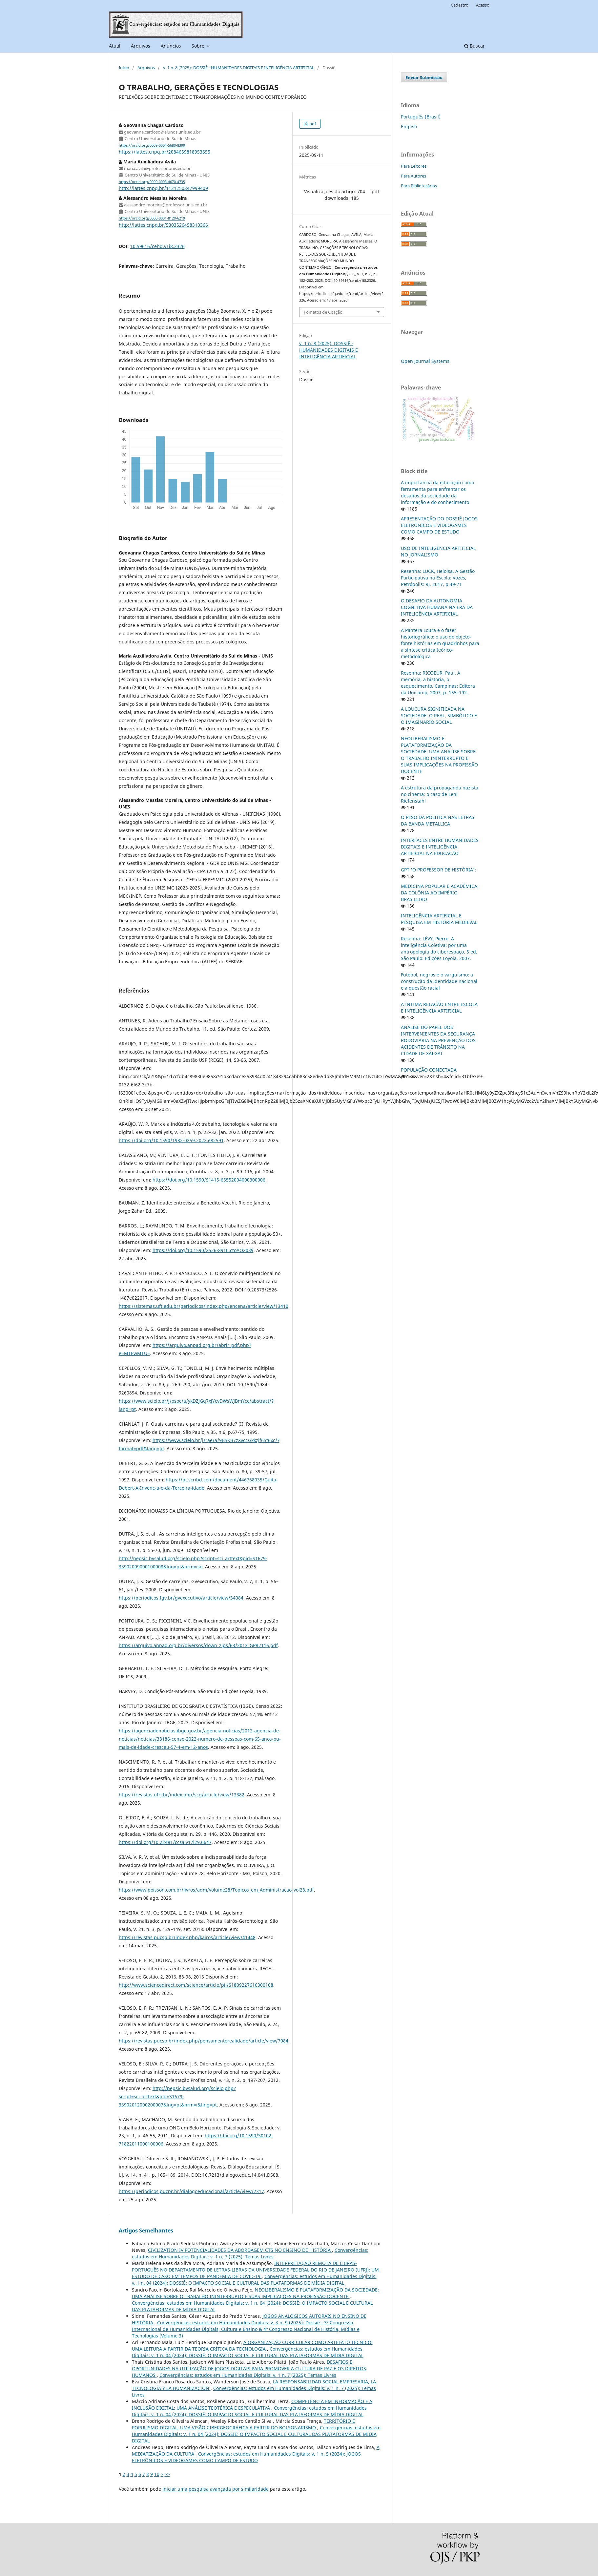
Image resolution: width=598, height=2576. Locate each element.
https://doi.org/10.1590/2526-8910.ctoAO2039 (203, 1250)
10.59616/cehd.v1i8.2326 (157, 246)
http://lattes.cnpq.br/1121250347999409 (163, 188)
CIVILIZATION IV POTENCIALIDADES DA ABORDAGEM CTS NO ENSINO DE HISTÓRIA (240, 2250)
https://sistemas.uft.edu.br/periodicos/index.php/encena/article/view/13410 (203, 1306)
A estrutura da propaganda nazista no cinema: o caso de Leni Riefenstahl (439, 794)
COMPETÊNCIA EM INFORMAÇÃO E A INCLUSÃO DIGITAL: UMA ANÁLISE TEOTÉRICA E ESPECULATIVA (252, 2404)
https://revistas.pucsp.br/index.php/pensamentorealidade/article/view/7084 (203, 2041)
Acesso (482, 5)
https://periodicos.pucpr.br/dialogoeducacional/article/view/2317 (191, 2191)
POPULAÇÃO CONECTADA (429, 1070)
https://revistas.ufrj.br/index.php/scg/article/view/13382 (181, 1794)
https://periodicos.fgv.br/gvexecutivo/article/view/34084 (181, 1598)
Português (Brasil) (421, 117)
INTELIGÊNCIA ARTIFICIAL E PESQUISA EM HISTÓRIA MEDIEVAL (439, 918)
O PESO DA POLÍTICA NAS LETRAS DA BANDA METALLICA (437, 820)
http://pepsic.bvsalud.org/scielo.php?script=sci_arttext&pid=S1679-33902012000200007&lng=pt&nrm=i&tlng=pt (177, 2096)
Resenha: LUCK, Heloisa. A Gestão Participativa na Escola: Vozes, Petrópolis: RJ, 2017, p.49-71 (438, 577)
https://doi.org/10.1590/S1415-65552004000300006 (209, 1180)
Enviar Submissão (424, 77)
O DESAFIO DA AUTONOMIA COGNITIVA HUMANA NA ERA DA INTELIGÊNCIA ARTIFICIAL (437, 607)
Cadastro (459, 5)
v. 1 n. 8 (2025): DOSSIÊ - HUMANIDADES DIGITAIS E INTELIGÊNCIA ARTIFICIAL (238, 68)
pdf (312, 124)
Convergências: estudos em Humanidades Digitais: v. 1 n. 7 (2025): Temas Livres (250, 2253)
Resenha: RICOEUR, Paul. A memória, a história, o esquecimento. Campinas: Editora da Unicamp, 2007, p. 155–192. (438, 683)
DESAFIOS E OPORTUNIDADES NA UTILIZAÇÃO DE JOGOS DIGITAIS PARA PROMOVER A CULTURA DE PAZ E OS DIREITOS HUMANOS (249, 2368)
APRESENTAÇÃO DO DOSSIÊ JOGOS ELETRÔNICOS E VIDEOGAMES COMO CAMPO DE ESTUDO (439, 525)
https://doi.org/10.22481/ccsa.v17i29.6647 (165, 1842)
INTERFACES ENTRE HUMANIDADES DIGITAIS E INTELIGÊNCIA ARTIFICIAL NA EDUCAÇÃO (440, 846)
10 (156, 2474)
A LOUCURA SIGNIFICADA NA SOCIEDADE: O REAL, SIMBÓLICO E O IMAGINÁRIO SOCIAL (439, 715)
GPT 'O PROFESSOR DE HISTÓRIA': (438, 870)
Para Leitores (413, 166)
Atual (114, 46)
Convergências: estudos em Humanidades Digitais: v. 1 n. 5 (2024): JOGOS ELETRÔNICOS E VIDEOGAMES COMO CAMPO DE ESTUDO (246, 2457)
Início (124, 68)
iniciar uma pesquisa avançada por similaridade (215, 2489)
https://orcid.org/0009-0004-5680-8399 (152, 145)
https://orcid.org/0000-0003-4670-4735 (152, 181)
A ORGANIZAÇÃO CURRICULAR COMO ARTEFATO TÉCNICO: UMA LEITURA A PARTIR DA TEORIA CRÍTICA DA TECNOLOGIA (252, 2345)
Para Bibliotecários (419, 186)
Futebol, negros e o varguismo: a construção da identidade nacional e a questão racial (439, 981)
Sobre (199, 46)
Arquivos (140, 46)
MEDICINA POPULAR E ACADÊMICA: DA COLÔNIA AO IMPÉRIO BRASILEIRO (440, 892)
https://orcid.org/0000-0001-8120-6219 (152, 218)
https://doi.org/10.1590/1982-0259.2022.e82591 (171, 1140)
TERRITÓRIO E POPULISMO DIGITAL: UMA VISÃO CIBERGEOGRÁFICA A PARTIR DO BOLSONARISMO (243, 2424)
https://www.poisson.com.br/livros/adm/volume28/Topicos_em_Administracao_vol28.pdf (216, 1890)
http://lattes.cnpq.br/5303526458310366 (163, 225)
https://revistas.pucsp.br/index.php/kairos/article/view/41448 (187, 1937)
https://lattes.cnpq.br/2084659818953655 (164, 152)
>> (167, 2474)
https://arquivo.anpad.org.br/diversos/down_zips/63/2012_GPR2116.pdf (198, 1645)
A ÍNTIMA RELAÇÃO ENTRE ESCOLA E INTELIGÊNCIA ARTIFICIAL (439, 1007)
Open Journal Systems (425, 361)
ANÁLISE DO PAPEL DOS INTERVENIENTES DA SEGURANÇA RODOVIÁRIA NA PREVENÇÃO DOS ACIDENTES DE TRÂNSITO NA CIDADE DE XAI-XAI (438, 1040)
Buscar (474, 46)
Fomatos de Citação (323, 312)
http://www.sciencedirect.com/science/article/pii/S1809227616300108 (196, 1985)
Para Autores (413, 176)
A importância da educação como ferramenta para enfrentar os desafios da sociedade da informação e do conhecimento (437, 492)
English (409, 126)
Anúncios (171, 46)
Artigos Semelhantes (146, 2230)
